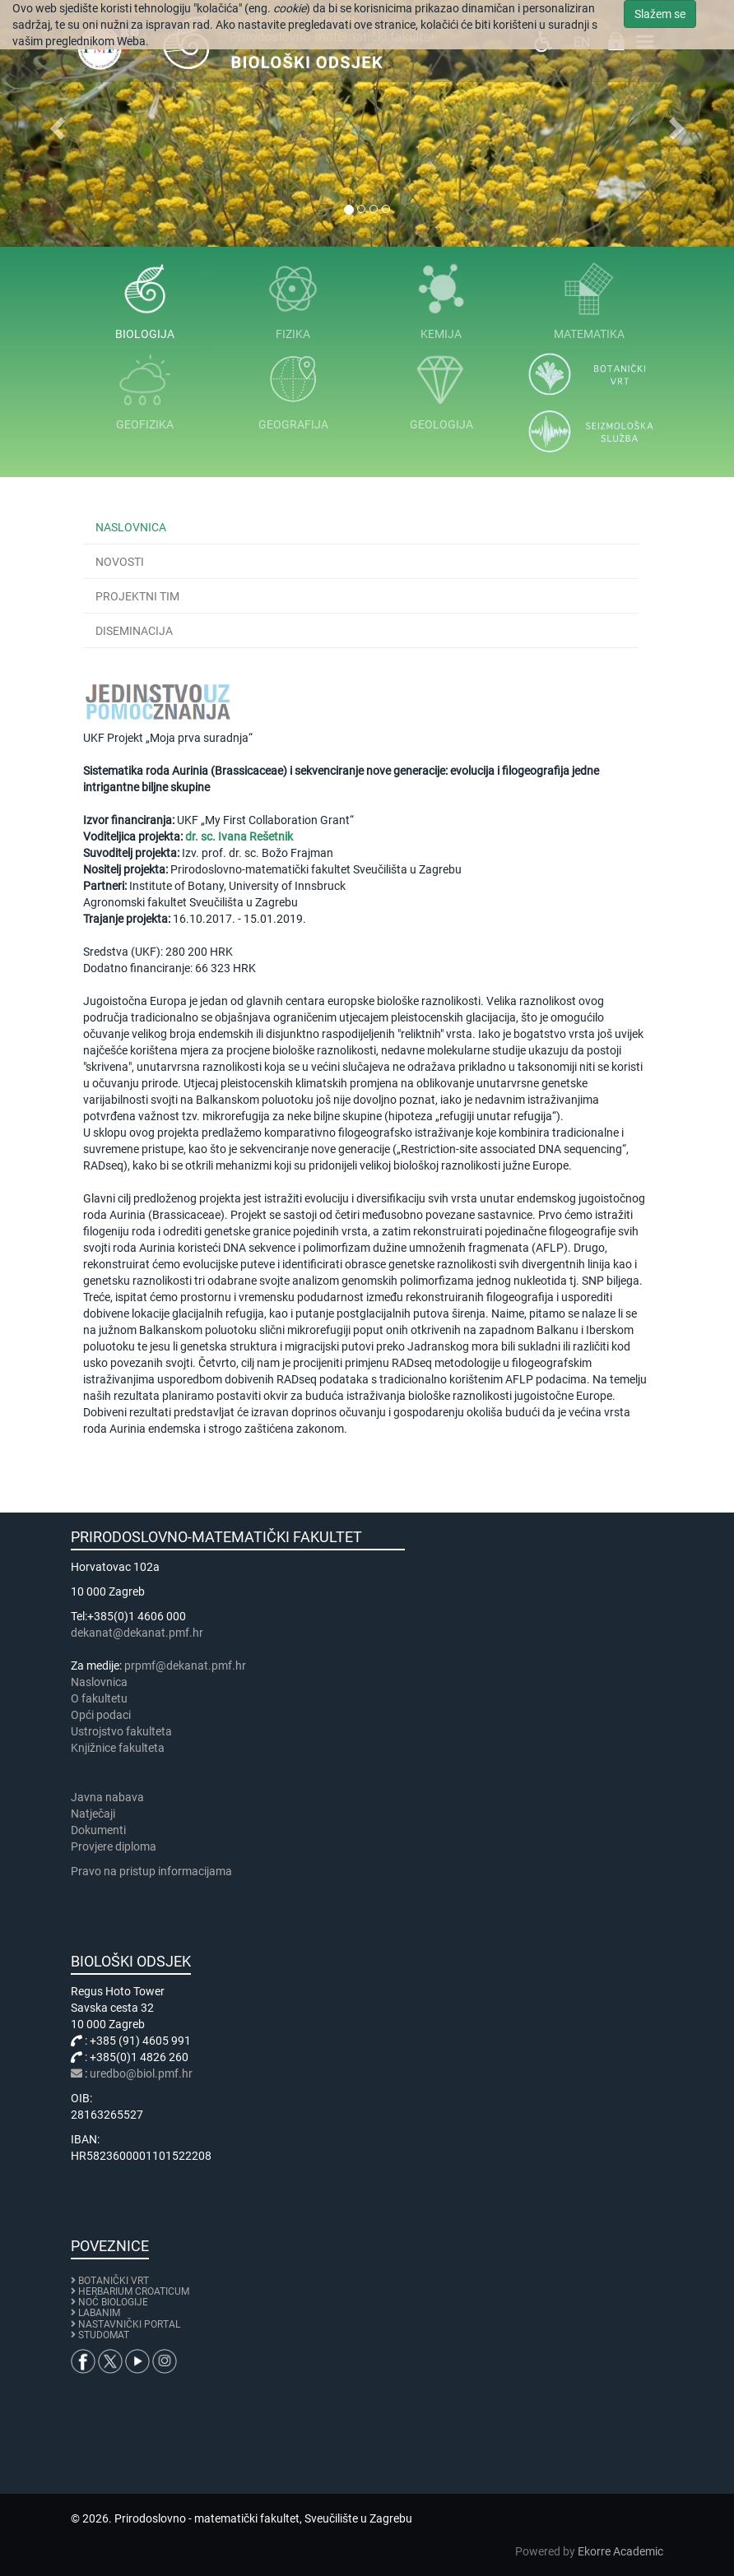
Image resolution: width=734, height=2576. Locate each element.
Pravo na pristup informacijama (154, 1871)
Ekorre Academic (620, 2551)
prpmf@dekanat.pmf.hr (185, 1665)
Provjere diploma (113, 1846)
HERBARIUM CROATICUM (133, 2291)
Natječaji (93, 1813)
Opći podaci (101, 1714)
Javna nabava (107, 1797)
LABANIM (99, 2313)
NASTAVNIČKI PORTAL (129, 2324)
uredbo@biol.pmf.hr (141, 2073)
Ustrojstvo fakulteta (121, 1731)
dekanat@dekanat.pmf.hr (137, 1632)
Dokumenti (98, 1830)
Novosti (119, 561)
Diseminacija (134, 630)
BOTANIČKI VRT (110, 2280)
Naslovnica (130, 527)
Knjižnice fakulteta (118, 1747)
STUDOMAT (103, 2335)
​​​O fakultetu (99, 1698)
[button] (55, 123)
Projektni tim (137, 596)
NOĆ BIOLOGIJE (113, 2302)
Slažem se (659, 14)
